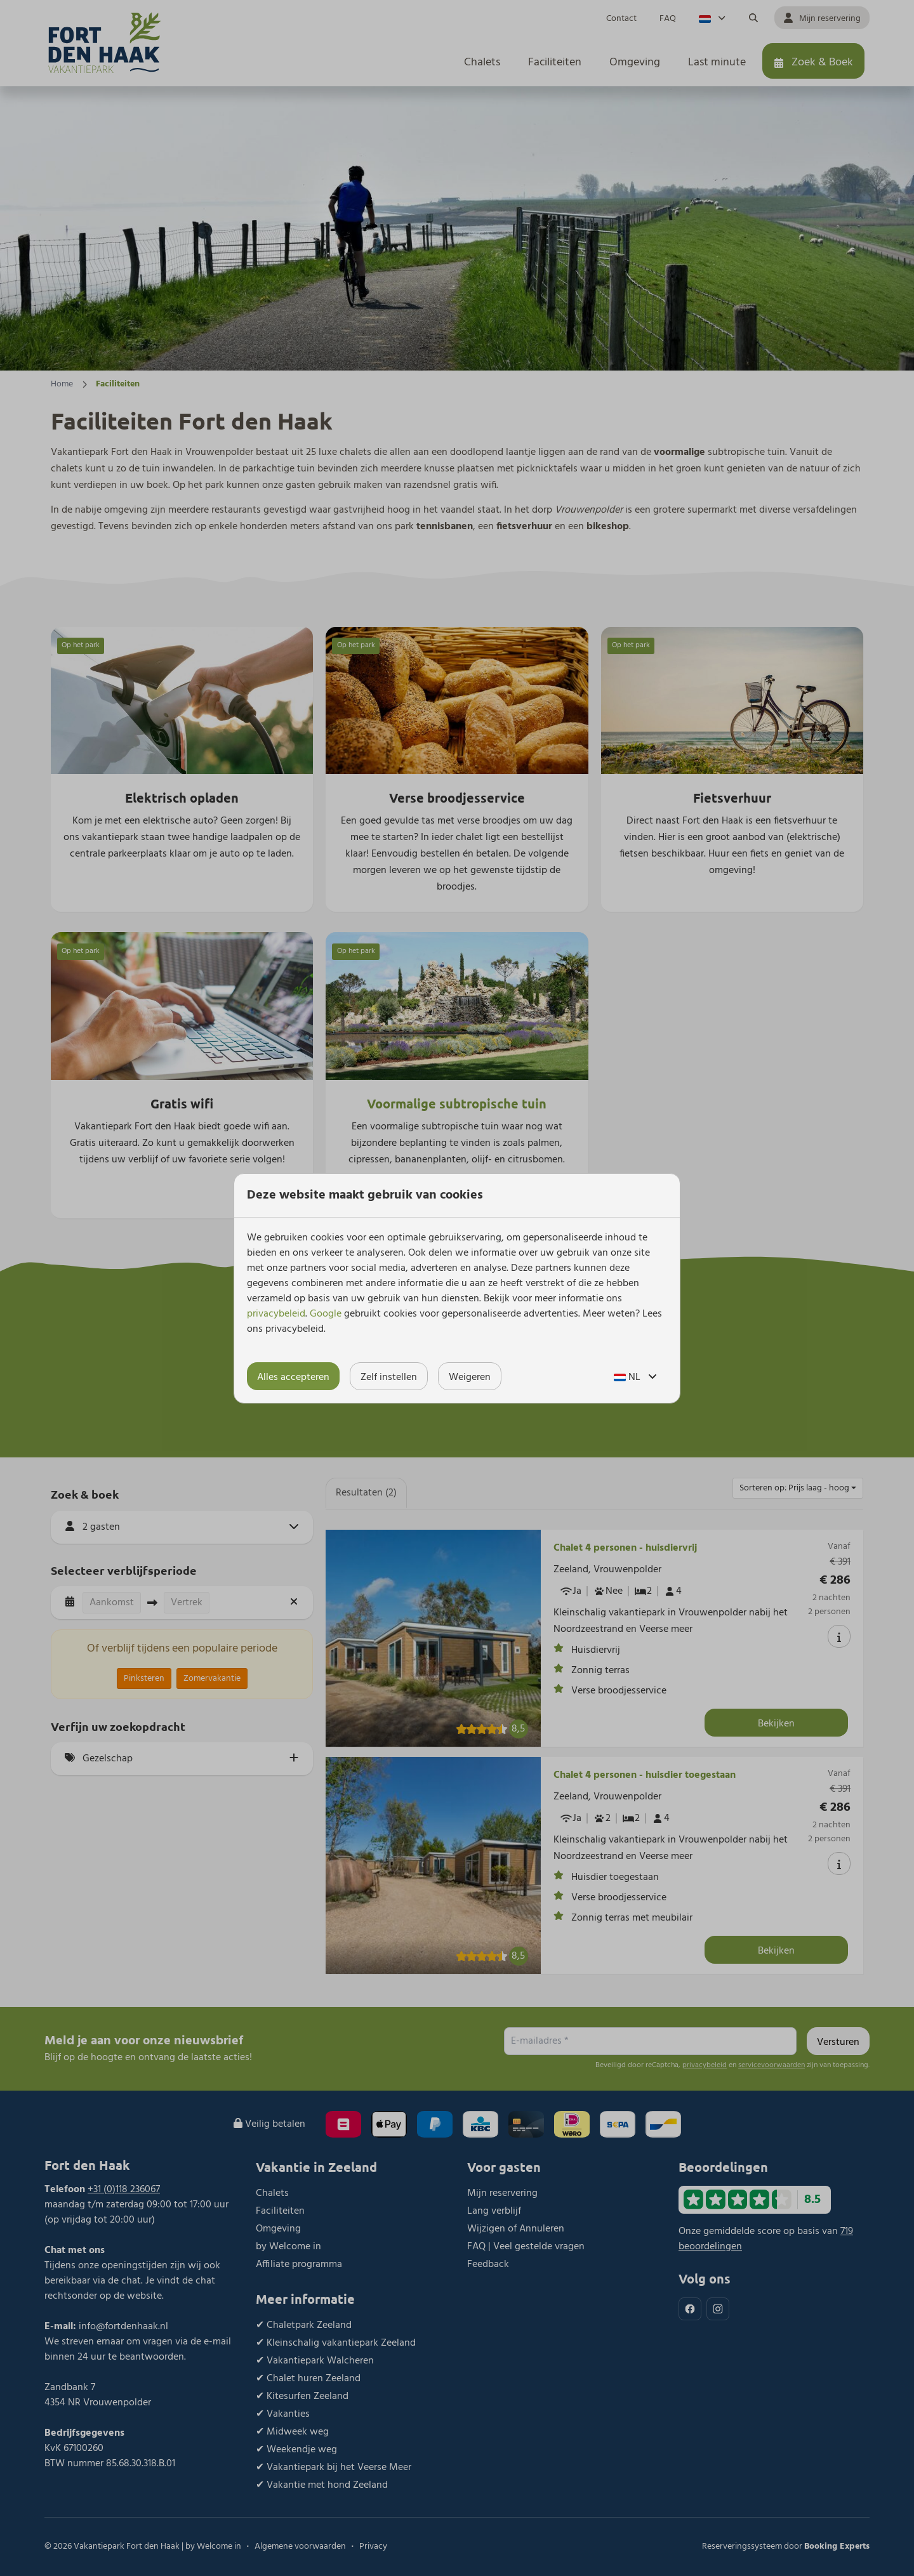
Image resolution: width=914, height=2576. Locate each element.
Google (325, 1314)
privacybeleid (276, 1314)
